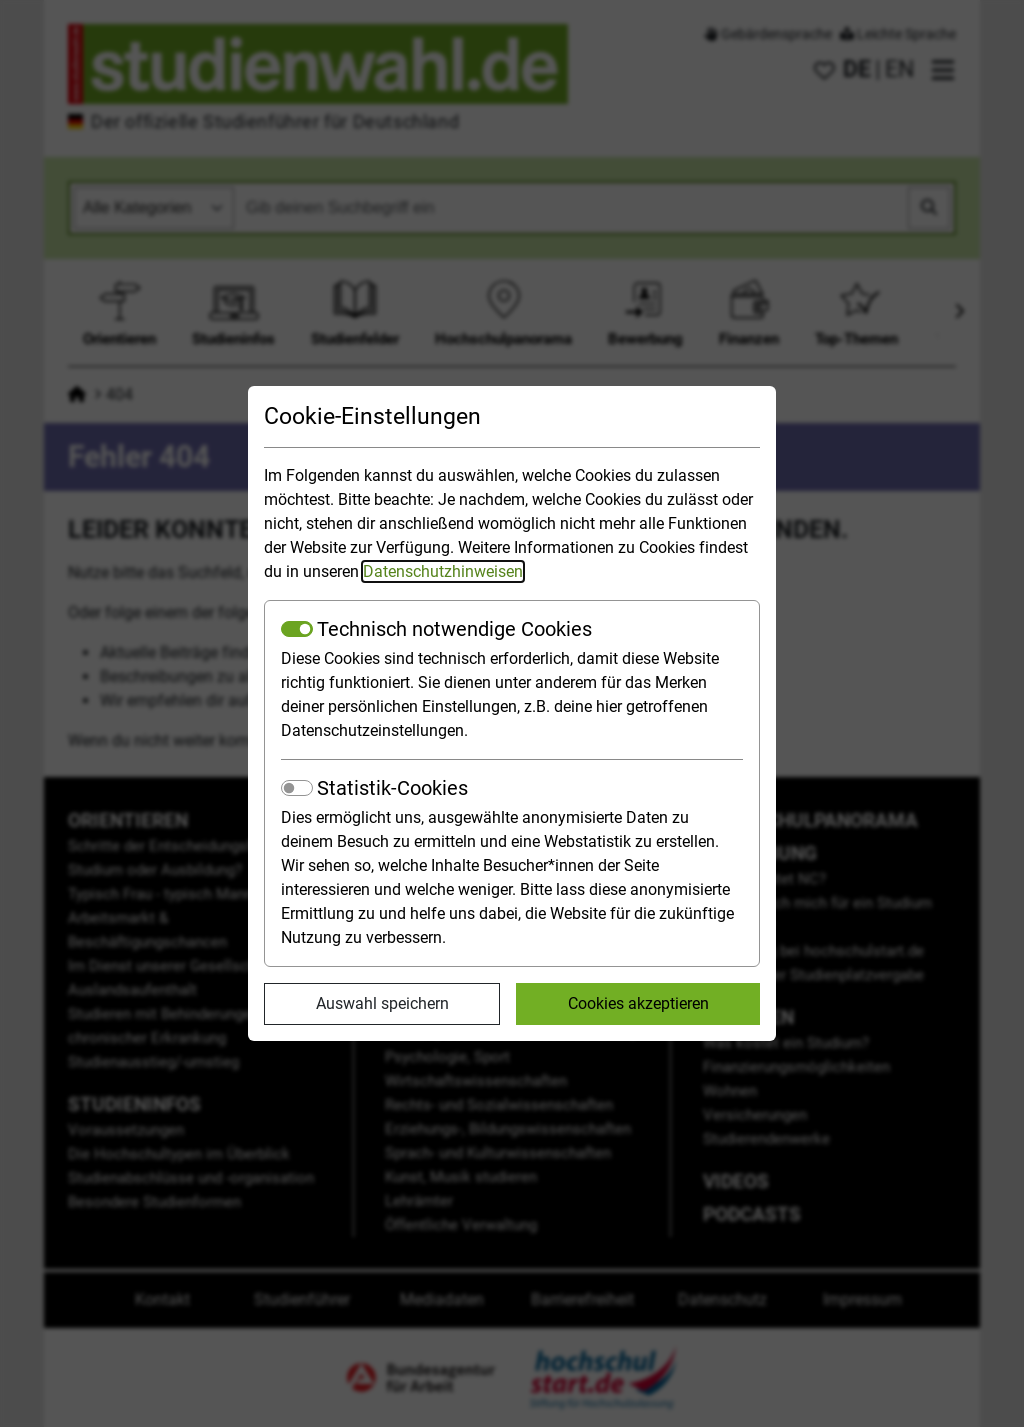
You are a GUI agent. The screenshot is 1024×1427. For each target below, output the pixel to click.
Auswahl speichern (382, 1003)
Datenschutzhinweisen (443, 571)
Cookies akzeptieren (638, 1003)
